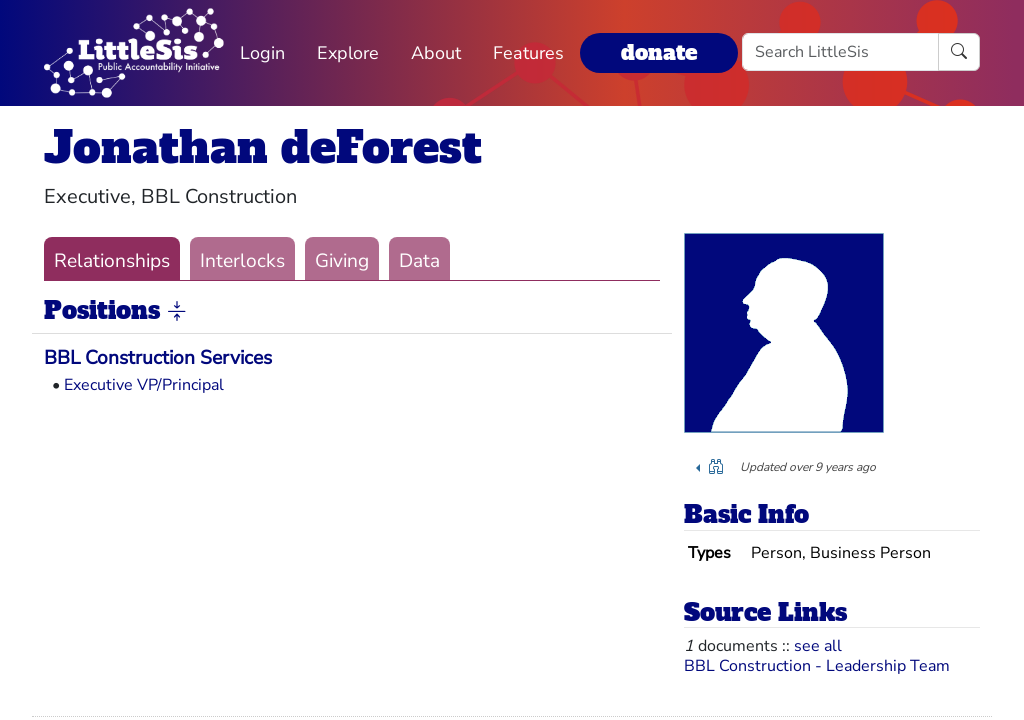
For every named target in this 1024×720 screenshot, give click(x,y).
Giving (342, 261)
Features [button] (528, 53)
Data (419, 261)
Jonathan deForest (263, 147)
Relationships (112, 261)
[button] (177, 312)
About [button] (436, 53)
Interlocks (242, 261)
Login (262, 53)
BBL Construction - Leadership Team (817, 666)
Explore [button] (348, 53)
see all (818, 646)
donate (659, 52)
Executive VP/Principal (144, 385)
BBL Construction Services (158, 358)
